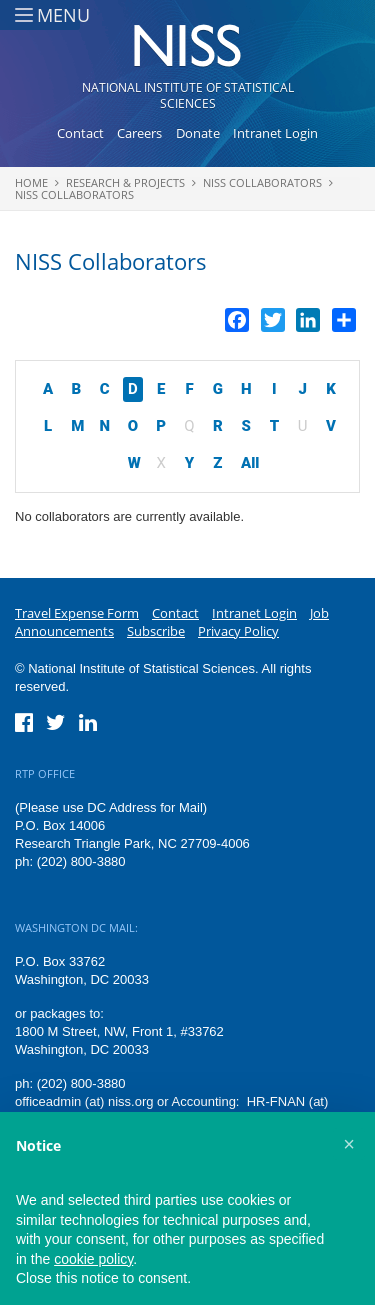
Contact (80, 133)
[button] (349, 1144)
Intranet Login (275, 133)
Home (31, 182)
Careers (139, 133)
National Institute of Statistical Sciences (188, 95)
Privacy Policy (238, 631)
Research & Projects (125, 182)
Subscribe (156, 631)
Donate (198, 133)
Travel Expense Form (77, 613)
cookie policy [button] (93, 1259)
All (250, 463)
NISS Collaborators (262, 182)
